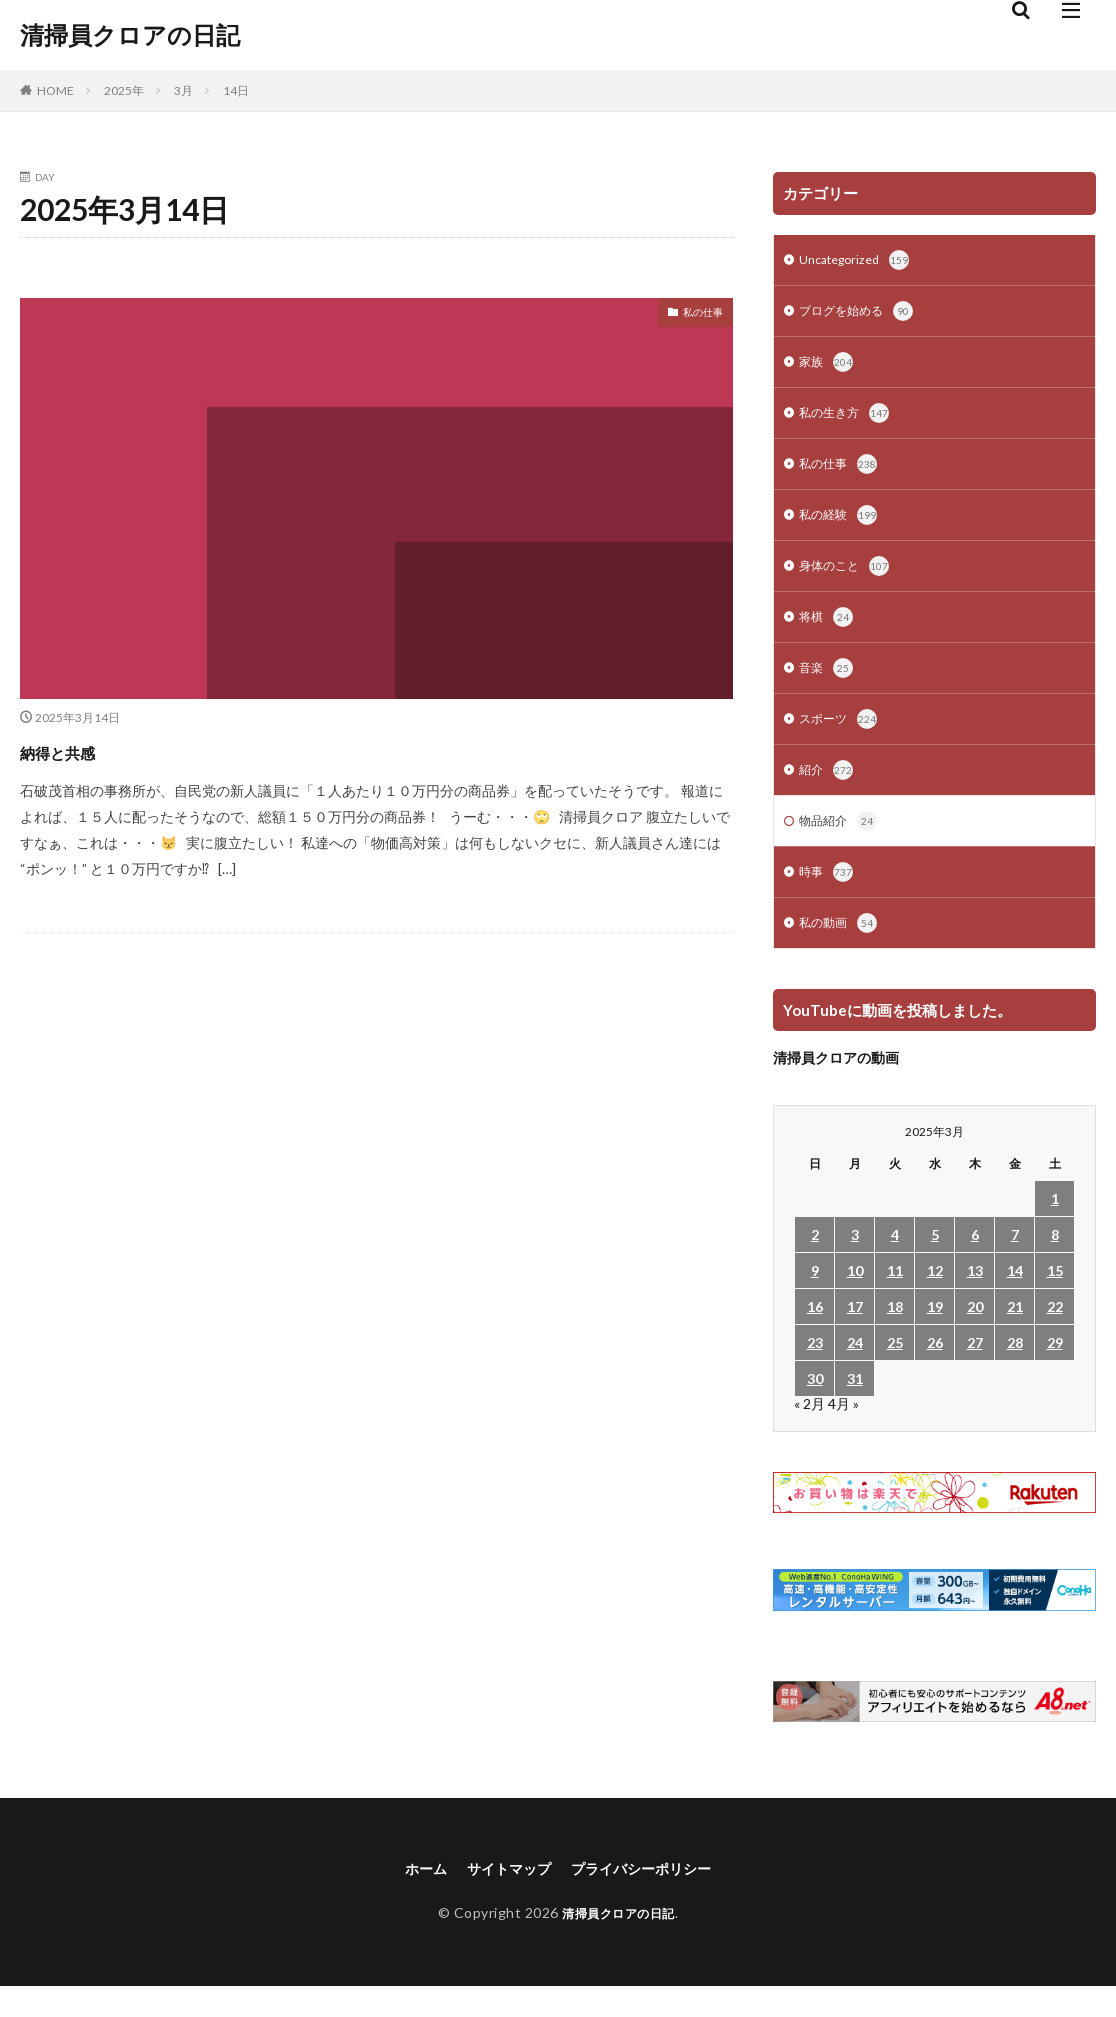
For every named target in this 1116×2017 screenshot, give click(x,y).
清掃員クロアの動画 (836, 1085)
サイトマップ (502, 1897)
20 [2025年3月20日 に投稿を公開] (975, 1334)
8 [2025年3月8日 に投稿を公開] (1055, 1262)
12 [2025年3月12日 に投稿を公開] (935, 1298)
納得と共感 (80, 749)
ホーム (410, 1897)
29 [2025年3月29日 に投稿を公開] (1055, 1370)
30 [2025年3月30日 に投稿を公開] (815, 1406)
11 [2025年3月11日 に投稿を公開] (895, 1298)
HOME (55, 90)
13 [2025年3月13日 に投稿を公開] (975, 1298)
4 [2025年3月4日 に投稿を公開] (895, 1262)
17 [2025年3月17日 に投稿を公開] (855, 1334)
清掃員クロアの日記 (130, 35)
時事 (828, 898)
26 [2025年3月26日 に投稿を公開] (935, 1370)
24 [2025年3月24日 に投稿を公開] (855, 1370)
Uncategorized (860, 262)
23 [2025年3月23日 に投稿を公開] (815, 1370)
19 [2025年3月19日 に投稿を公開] (935, 1334)
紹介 (828, 792)
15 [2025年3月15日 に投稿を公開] (1055, 1298)
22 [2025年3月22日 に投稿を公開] (1055, 1334)
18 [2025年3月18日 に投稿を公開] (895, 1334)
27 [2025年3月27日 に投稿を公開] (975, 1370)
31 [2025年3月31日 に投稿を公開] (855, 1406)
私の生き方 (849, 421)
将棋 (828, 633)
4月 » (843, 1431)
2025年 (124, 90)
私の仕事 (695, 315)
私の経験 (842, 527)
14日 (236, 90)
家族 (828, 368)
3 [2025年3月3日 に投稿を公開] (855, 1262)
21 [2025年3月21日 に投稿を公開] (1015, 1334)
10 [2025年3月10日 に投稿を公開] (855, 1298)
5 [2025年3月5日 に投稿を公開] (935, 1262)
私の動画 (842, 951)
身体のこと (849, 580)
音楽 (828, 686)
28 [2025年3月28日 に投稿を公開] (1015, 1370)
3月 (183, 90)
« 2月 (809, 1431)
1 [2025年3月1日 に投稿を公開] (1055, 1226)
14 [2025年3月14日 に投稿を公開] (1015, 1298)
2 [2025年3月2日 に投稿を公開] (815, 1262)
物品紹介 (842, 845)
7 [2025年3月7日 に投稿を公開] (1015, 1262)
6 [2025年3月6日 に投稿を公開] (975, 1262)
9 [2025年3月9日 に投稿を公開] (815, 1298)
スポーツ (842, 739)
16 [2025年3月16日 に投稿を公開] (815, 1334)
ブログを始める (863, 315)
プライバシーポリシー (650, 1897)
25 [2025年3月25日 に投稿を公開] (895, 1370)
